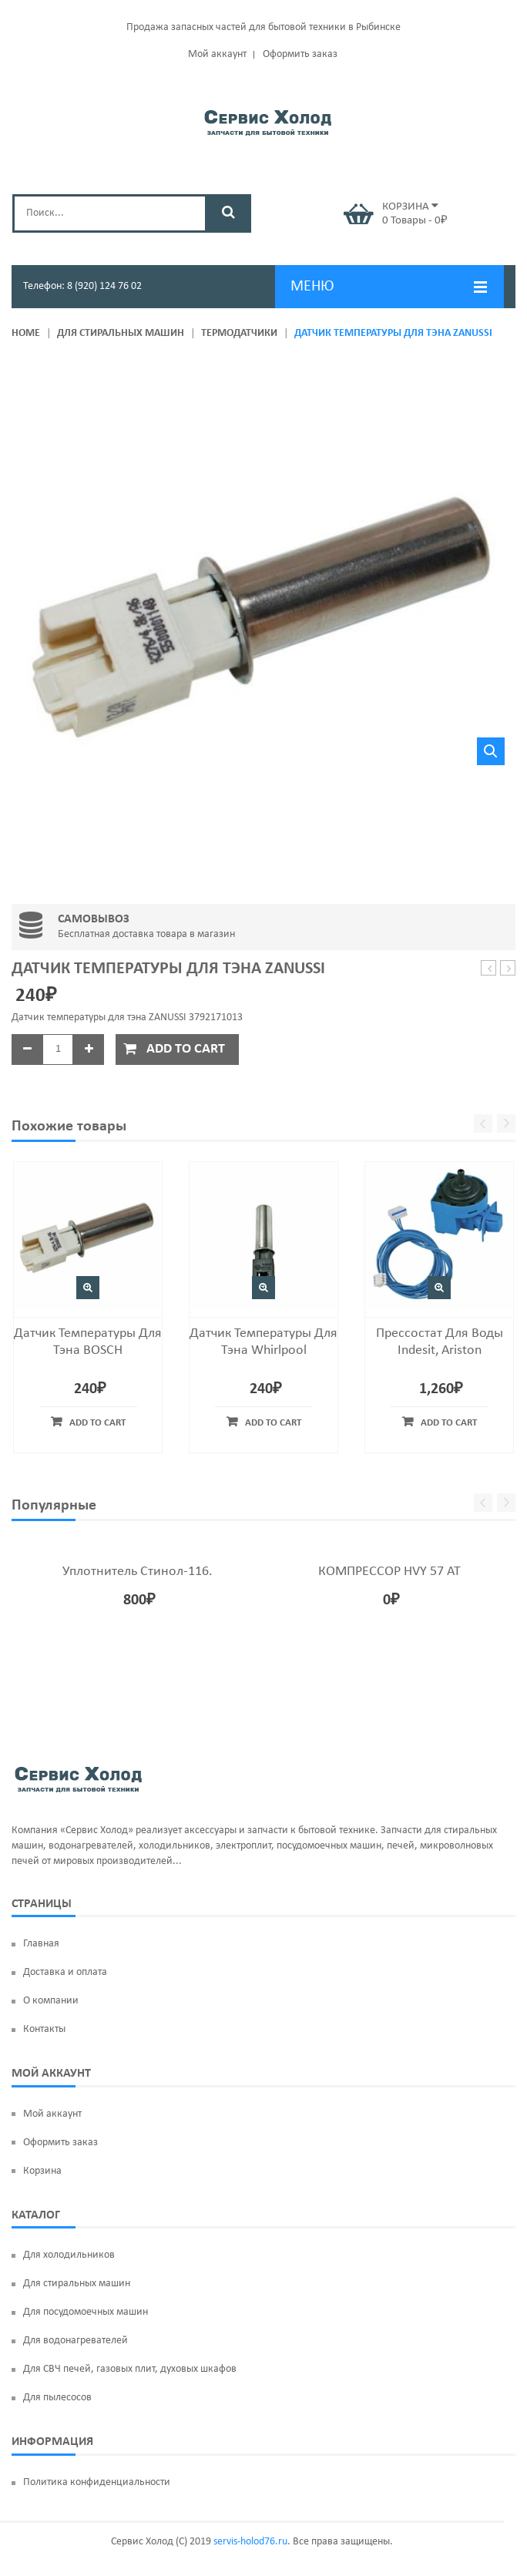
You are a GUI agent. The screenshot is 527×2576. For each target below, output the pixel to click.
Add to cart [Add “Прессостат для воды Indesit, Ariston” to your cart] (449, 1423)
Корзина (42, 2171)
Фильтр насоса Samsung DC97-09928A (508, 969)
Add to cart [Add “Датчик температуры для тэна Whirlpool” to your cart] (273, 1423)
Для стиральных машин (120, 333)
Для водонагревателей (75, 2340)
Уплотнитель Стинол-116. (137, 1571)
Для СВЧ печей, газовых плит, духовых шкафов (130, 2369)
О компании (51, 2001)
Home (26, 333)
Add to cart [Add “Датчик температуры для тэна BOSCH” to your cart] (97, 1423)
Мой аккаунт (217, 54)
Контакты (44, 2029)
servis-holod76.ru (250, 2541)
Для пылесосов (57, 2397)
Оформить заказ (300, 54)
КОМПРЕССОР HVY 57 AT (389, 1571)
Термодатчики (239, 333)
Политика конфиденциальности (96, 2482)
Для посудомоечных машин (85, 2312)
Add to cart (185, 1049)
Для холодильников (69, 2255)
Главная (41, 1944)
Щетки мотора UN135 (489, 969)
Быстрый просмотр (87, 1287)
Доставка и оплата (65, 1972)
